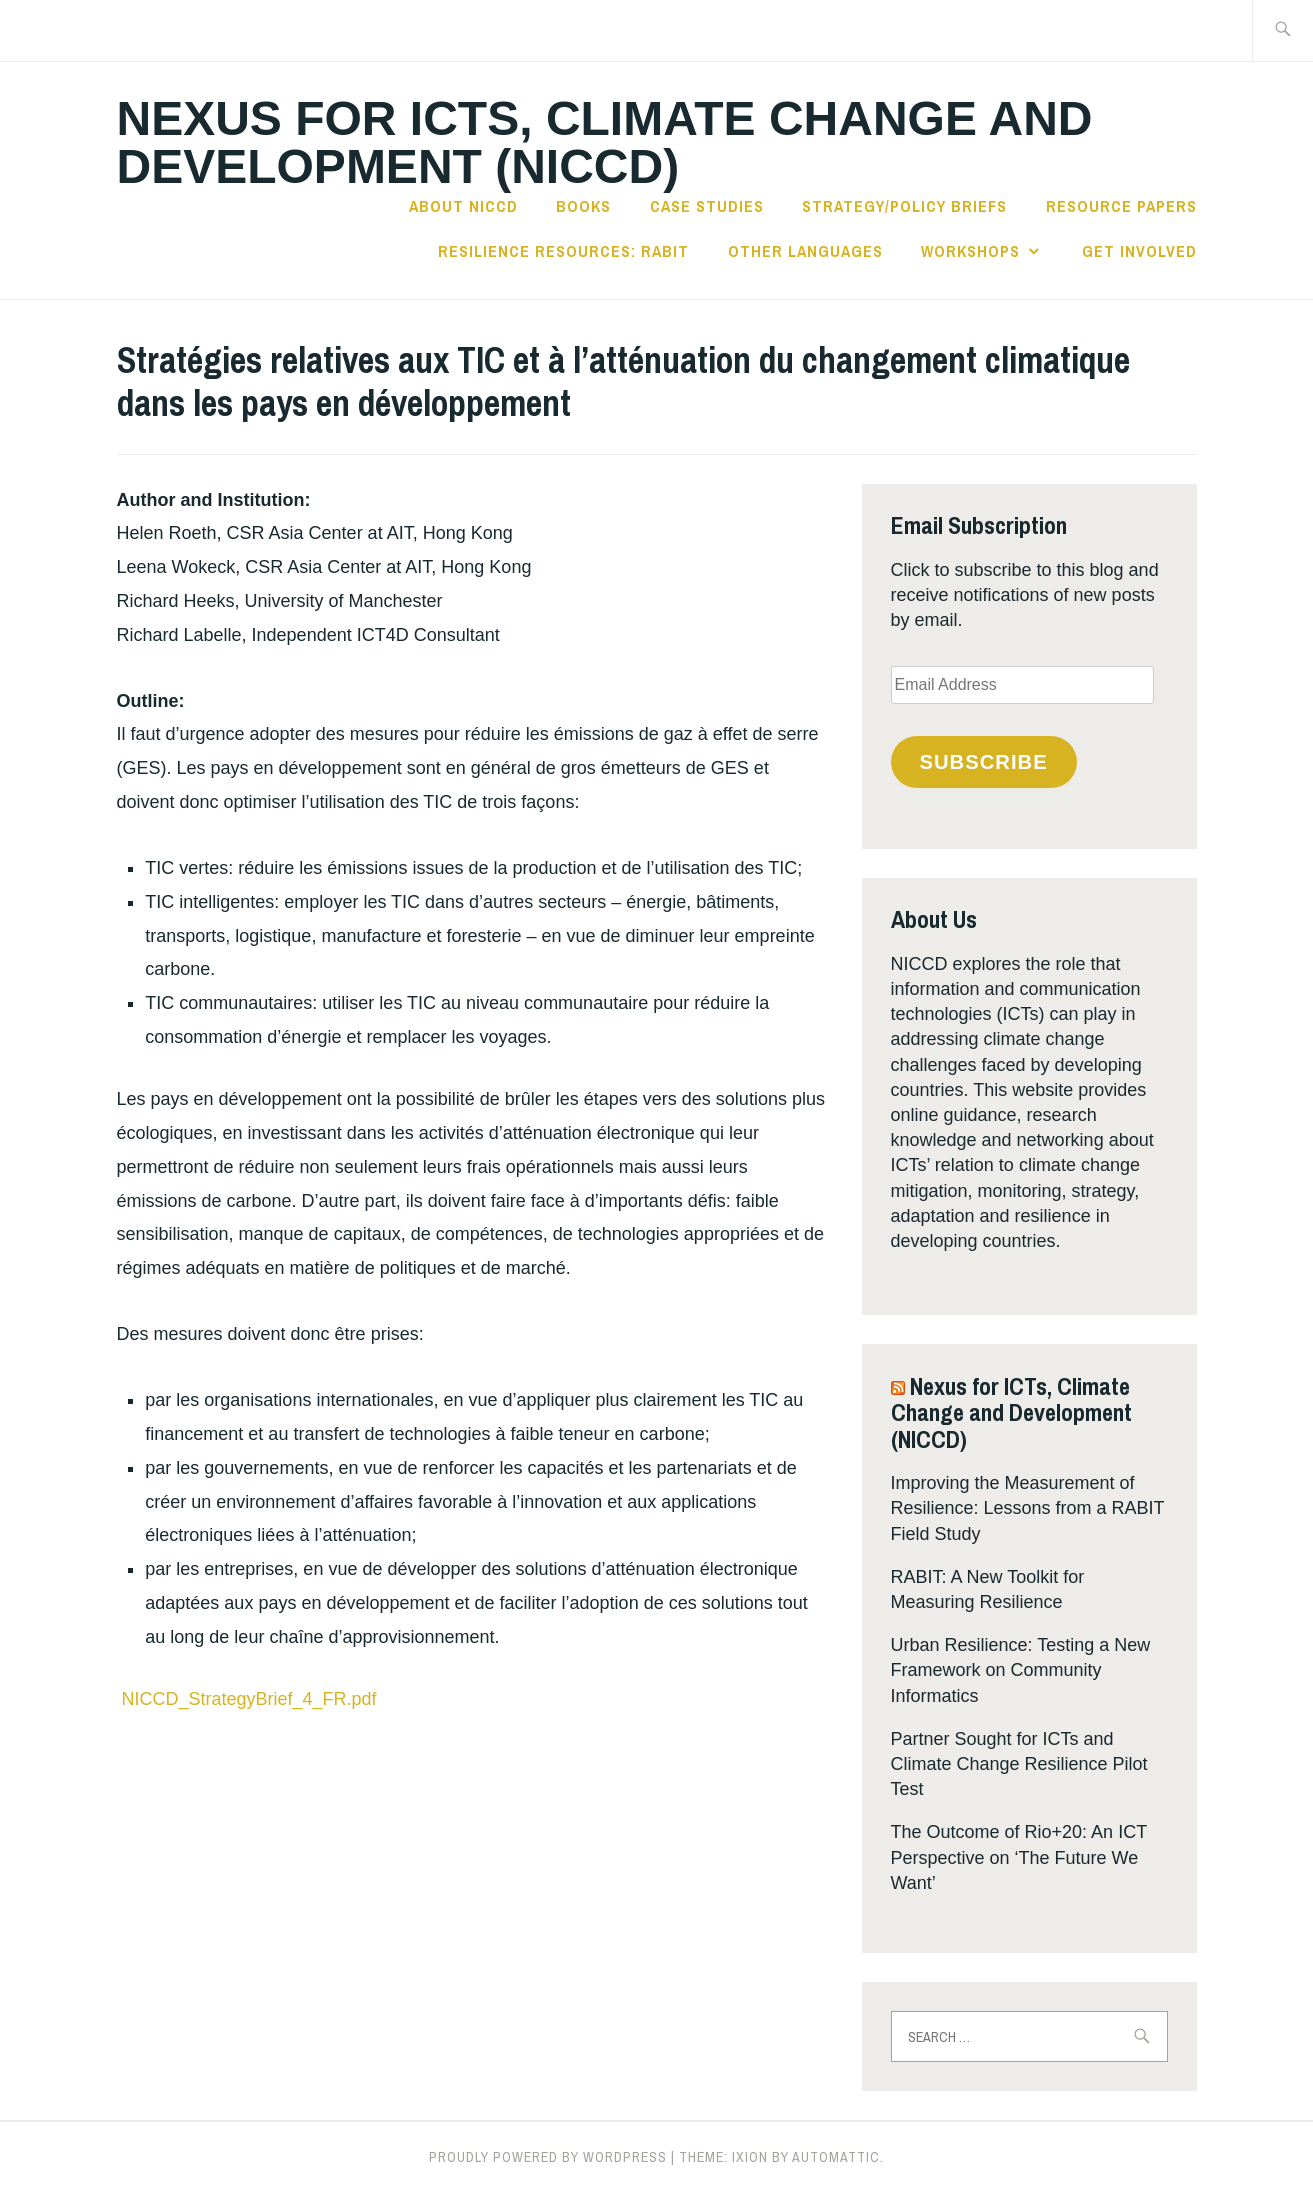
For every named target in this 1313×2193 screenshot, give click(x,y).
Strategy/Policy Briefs (904, 206)
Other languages (805, 251)
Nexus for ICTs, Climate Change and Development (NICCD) (605, 142)
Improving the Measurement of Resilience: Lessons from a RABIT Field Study (1028, 1508)
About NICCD (463, 206)
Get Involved (1139, 251)
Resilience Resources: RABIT (563, 251)
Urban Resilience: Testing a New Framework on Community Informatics (1021, 1670)
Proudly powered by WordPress (548, 2157)
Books (583, 206)
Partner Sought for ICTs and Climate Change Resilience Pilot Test (1019, 1764)
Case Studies (707, 206)
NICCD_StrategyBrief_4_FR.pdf (249, 1699)
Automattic (836, 2157)
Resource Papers (1121, 206)
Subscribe (983, 762)
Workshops (970, 251)
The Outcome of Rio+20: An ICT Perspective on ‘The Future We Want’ (1019, 1857)
